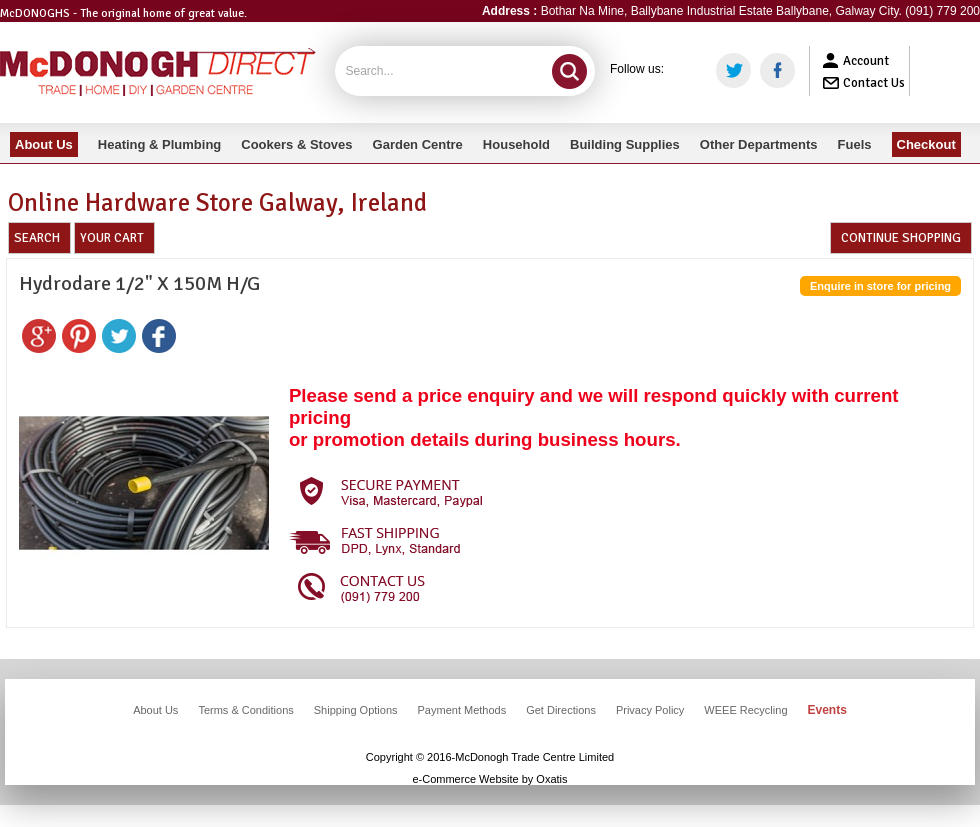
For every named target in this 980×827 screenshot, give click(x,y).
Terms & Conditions (245, 710)
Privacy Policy (650, 710)
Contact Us (874, 83)
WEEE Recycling (745, 710)
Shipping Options (356, 710)
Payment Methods (462, 710)
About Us (155, 710)
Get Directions (561, 710)
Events (827, 710)
